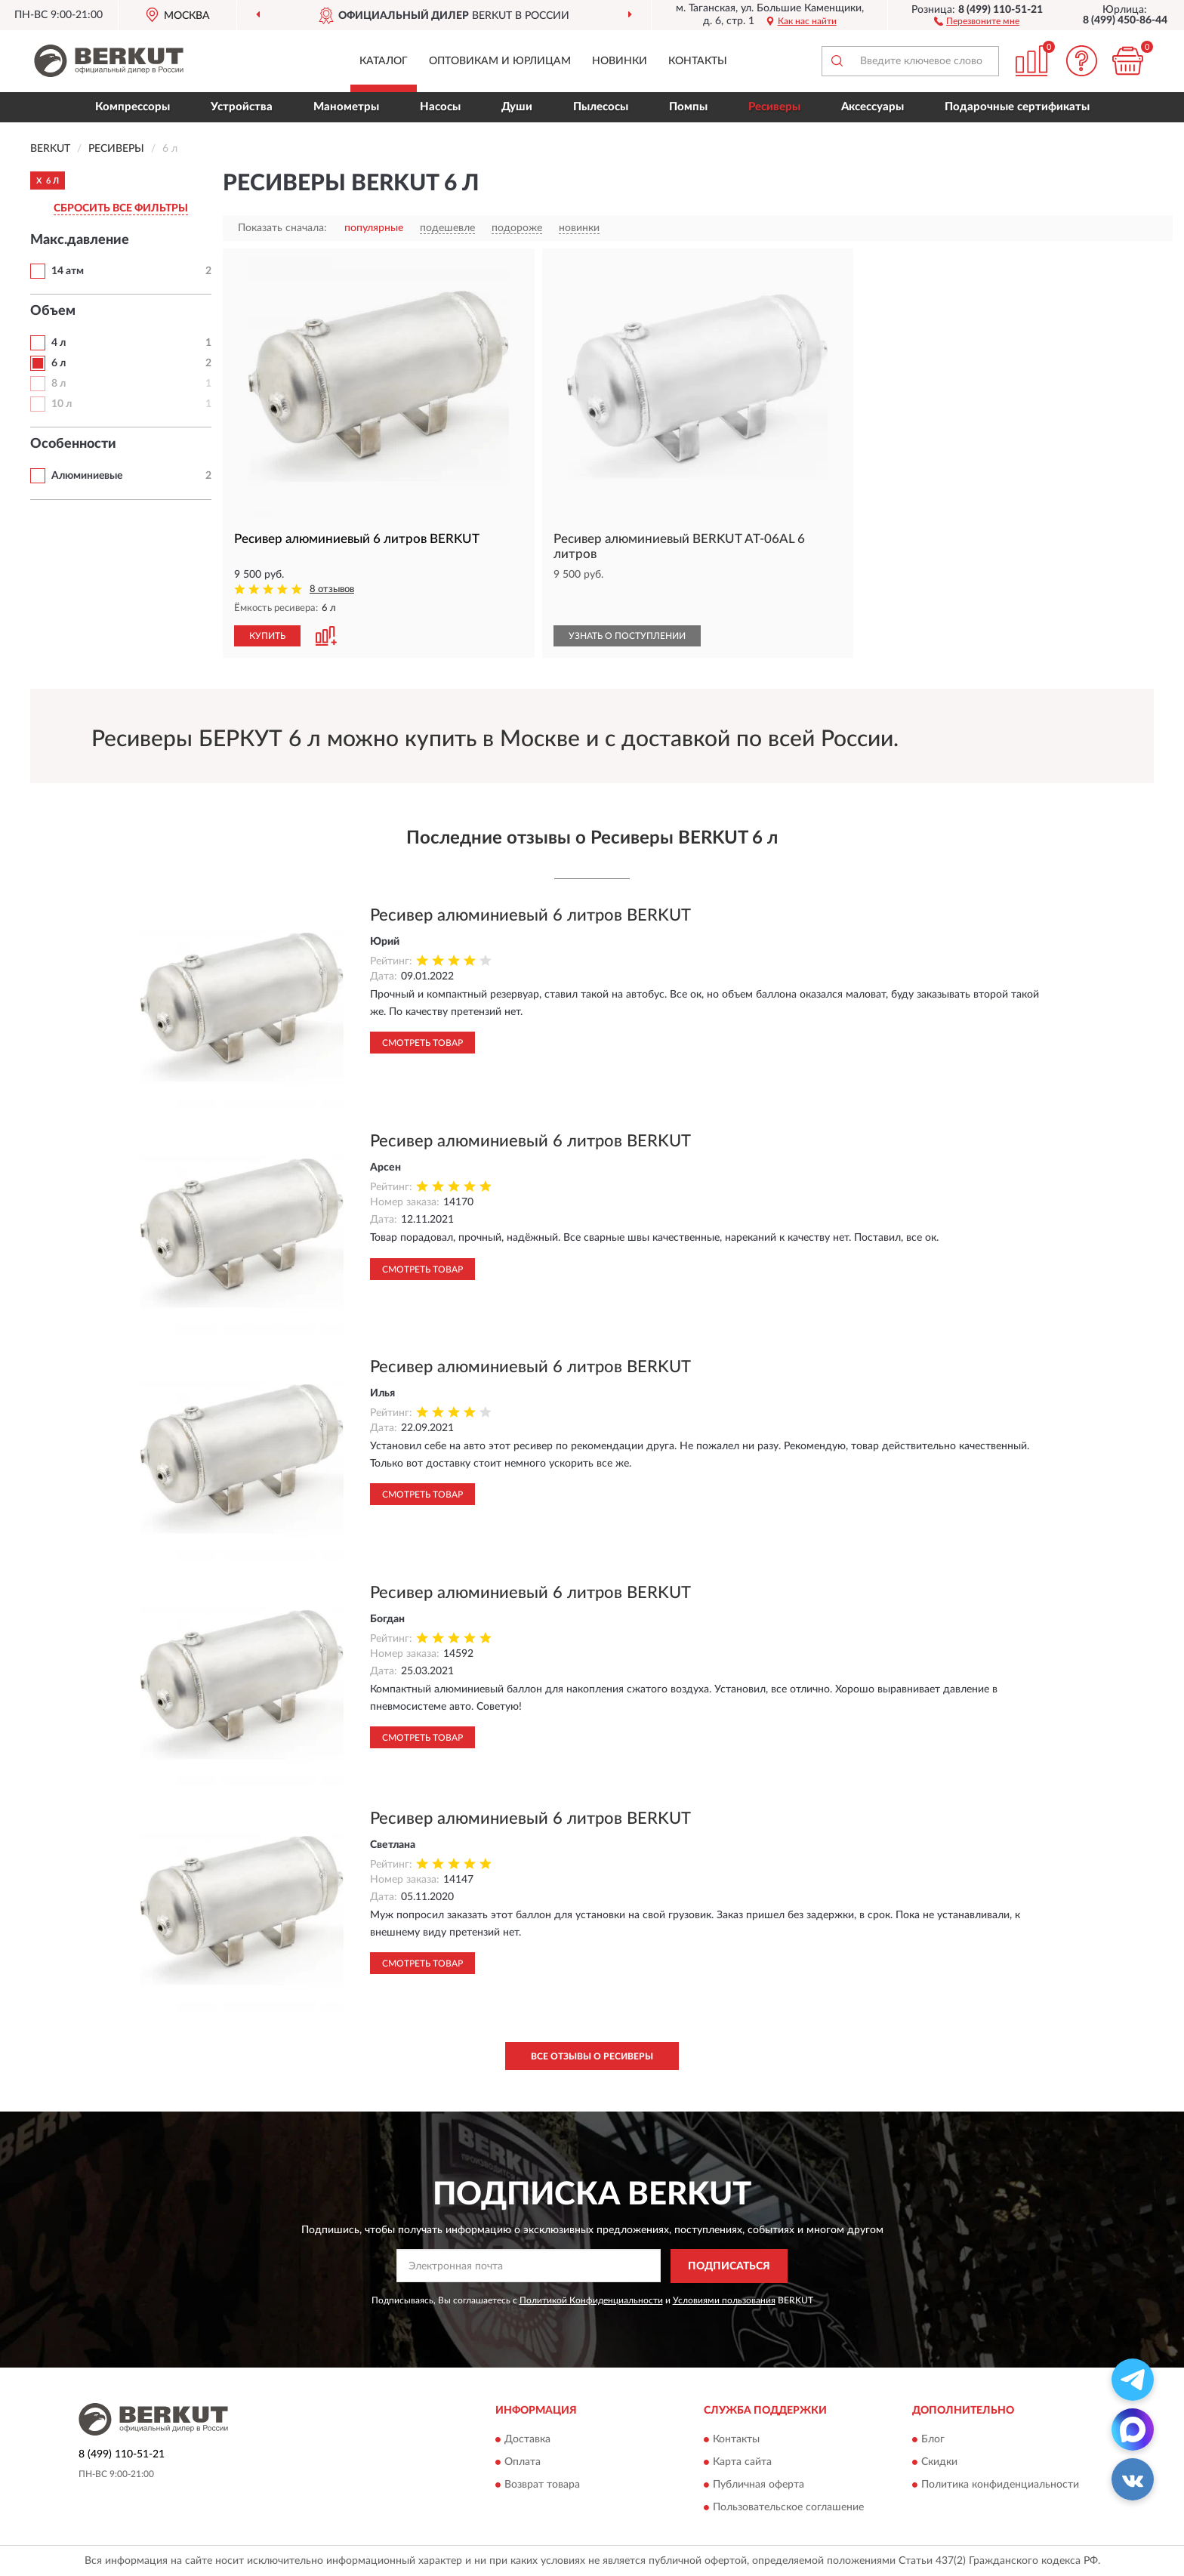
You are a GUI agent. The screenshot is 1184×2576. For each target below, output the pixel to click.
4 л (58, 343)
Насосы (440, 107)
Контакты (697, 61)
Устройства (242, 107)
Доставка (527, 2440)
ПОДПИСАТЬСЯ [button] (729, 2266)
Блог (933, 2440)
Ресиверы (774, 107)
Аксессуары (872, 107)
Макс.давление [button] (79, 240)
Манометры (346, 107)
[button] (976, 20)
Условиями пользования (724, 2300)
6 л (58, 363)
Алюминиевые (86, 475)
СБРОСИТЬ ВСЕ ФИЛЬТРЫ (121, 208)
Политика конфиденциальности (1000, 2485)
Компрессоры (132, 107)
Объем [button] (53, 311)
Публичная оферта (758, 2485)
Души (516, 107)
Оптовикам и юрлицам (500, 61)
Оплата (522, 2462)
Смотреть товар (422, 1042)
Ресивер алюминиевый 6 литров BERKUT (530, 915)
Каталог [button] (383, 61)
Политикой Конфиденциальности (591, 2300)
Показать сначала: (282, 228)
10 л (61, 404)
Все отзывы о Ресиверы (592, 2056)
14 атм (67, 271)
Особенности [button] (73, 444)
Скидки (939, 2462)
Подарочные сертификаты (1017, 107)
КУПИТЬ (267, 635)
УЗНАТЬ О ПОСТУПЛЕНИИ (627, 635)
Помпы (688, 107)
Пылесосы (600, 107)
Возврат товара (542, 2485)
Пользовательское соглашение (788, 2508)
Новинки (619, 61)
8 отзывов (332, 589)
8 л (58, 383)
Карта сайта (742, 2462)
